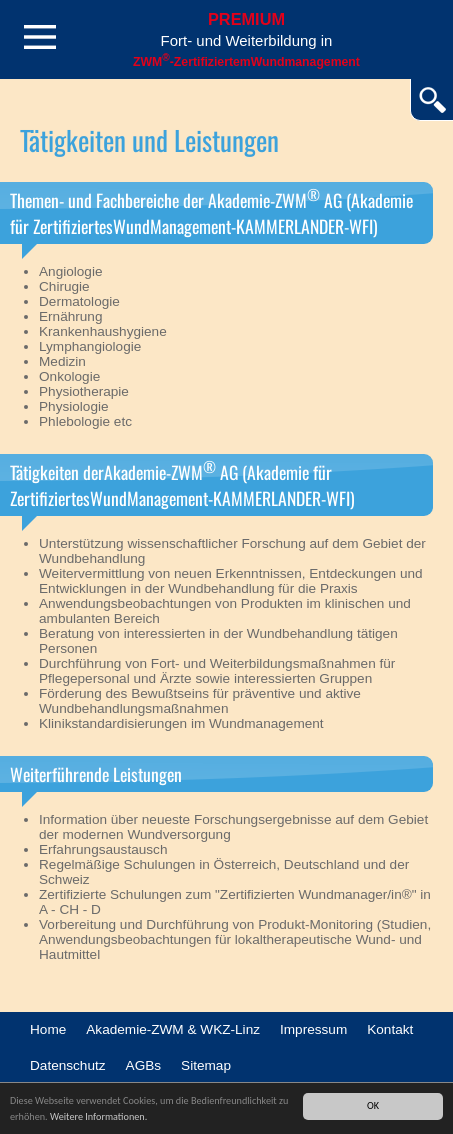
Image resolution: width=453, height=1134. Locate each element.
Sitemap (206, 1065)
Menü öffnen (40, 37)
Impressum (313, 1029)
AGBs (144, 1065)
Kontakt (390, 1029)
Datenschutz (68, 1065)
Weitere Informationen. (98, 1116)
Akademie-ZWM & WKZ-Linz (173, 1029)
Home (48, 1029)
